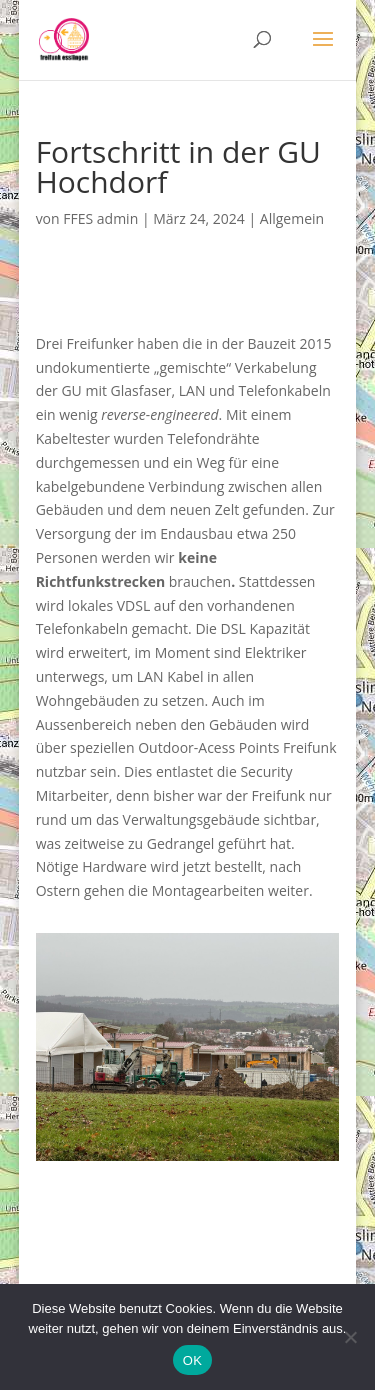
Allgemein (292, 218)
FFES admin (100, 218)
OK (192, 1360)
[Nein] (350, 1337)
